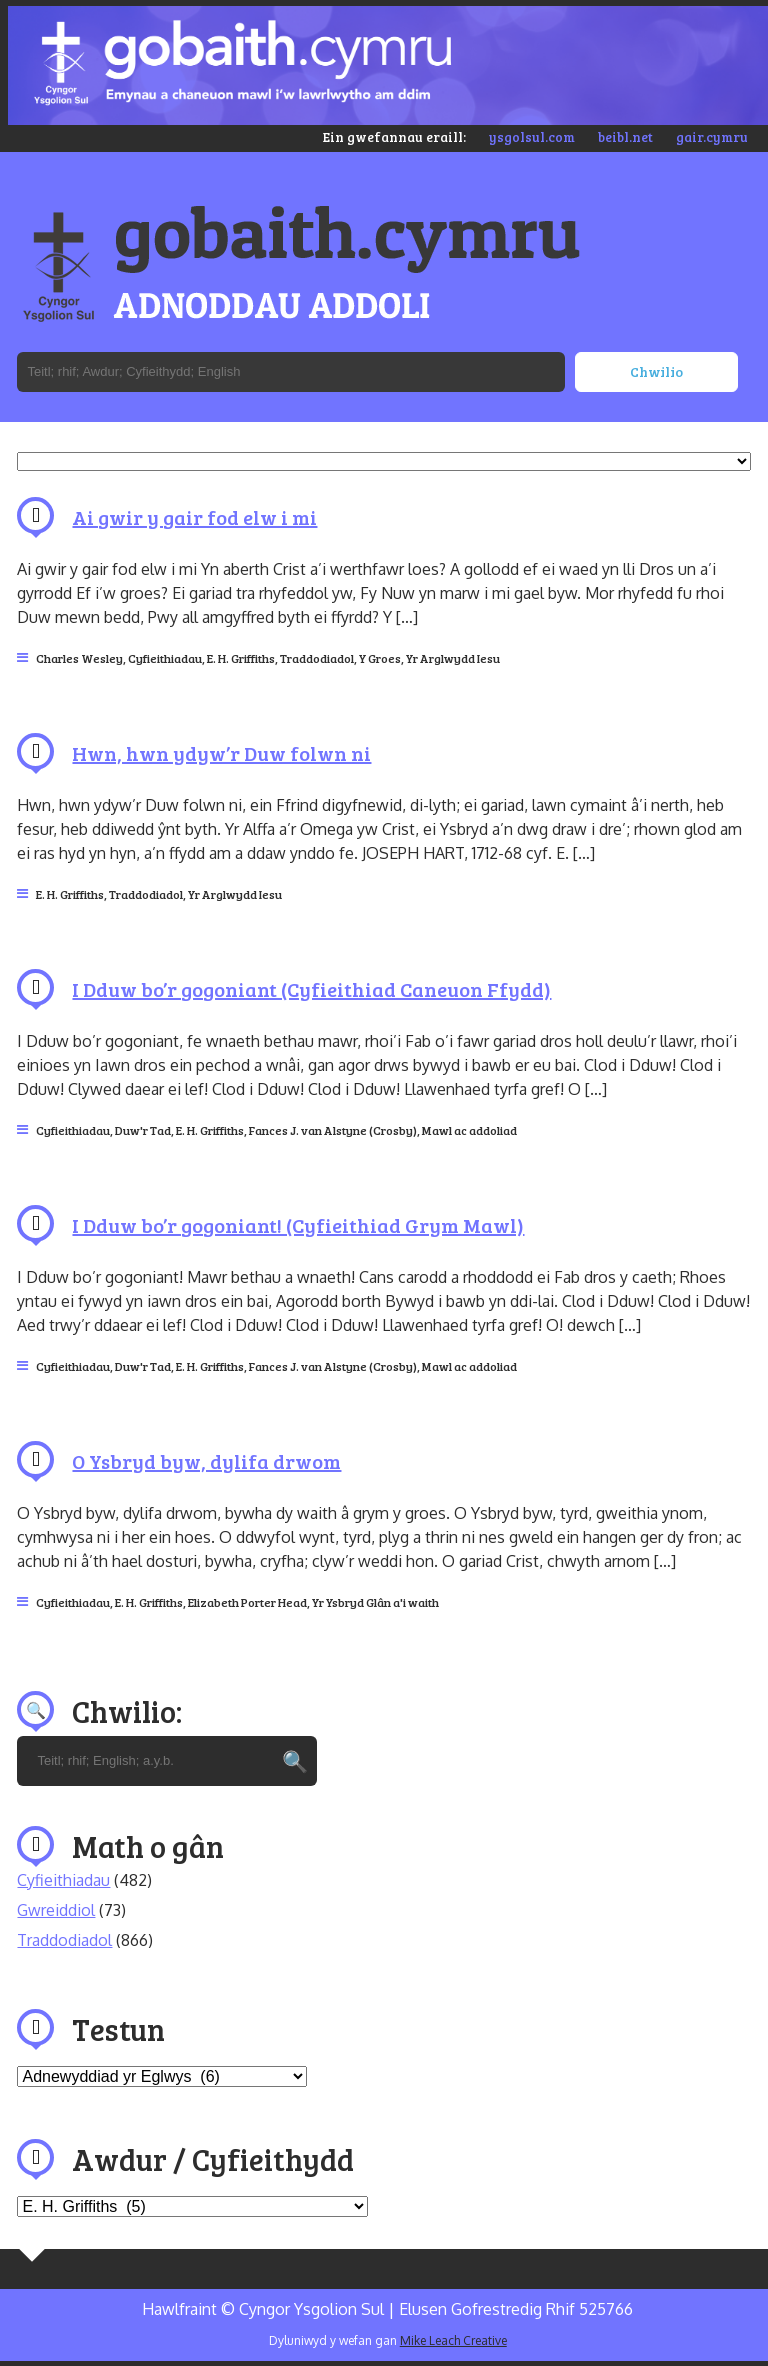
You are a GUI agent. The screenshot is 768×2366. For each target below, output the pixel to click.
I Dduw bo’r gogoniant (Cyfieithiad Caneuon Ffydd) (311, 989)
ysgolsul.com (532, 137)
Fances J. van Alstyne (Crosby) (333, 1130)
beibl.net (625, 137)
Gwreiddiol (56, 1910)
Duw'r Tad (143, 1130)
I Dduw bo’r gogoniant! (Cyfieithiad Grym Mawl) (298, 1225)
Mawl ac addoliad (469, 1130)
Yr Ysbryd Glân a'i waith (375, 1602)
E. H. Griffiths (241, 658)
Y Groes (380, 658)
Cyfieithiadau (165, 658)
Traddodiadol (317, 658)
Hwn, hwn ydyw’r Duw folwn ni (221, 753)
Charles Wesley (79, 658)
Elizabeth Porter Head (247, 1602)
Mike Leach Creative (453, 2340)
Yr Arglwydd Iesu (453, 658)
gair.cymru (712, 137)
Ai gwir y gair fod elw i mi (194, 517)
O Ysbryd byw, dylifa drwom (206, 1461)
